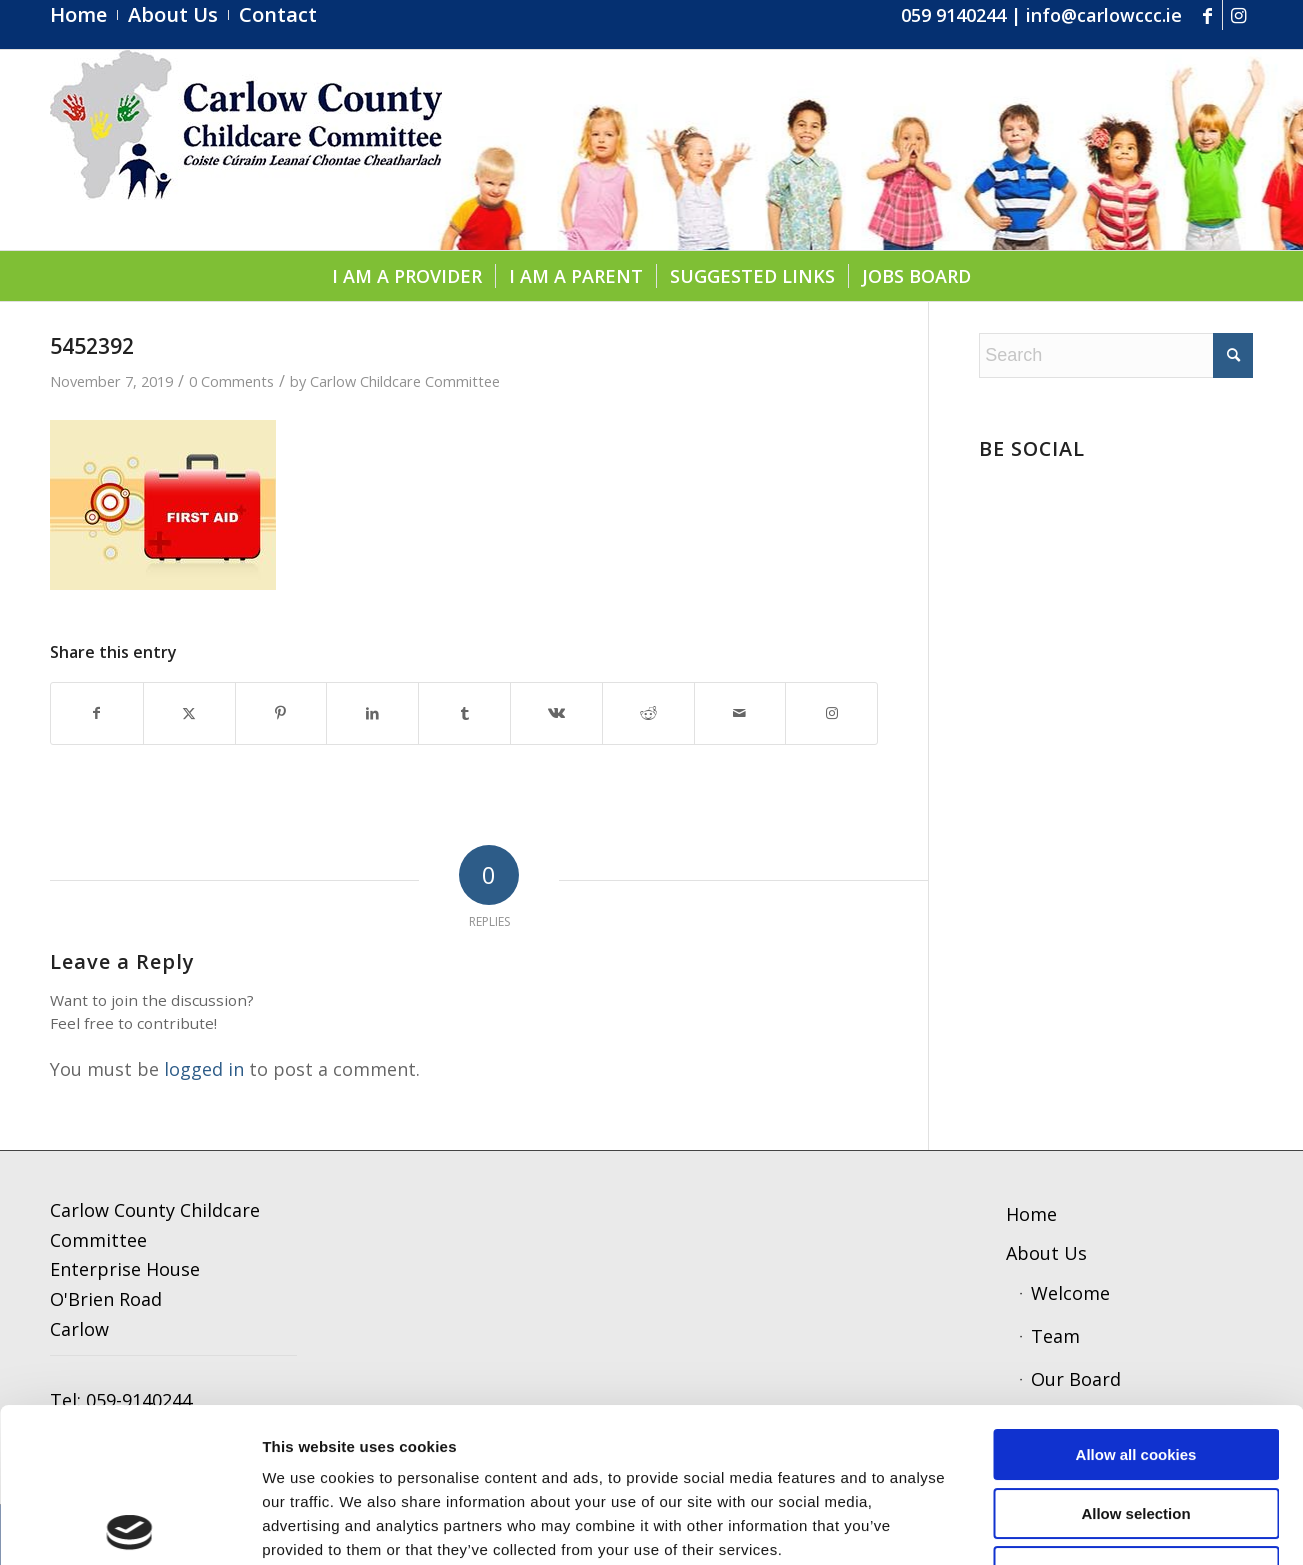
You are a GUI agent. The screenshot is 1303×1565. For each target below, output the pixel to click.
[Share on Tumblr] (464, 713)
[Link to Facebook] (1207, 15)
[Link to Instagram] (1238, 15)
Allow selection (1135, 1359)
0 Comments (231, 381)
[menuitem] (84, 15)
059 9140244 (953, 15)
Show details (1044, 1525)
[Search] (1116, 355)
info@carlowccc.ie (1104, 15)
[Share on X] (189, 713)
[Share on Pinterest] (281, 713)
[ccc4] (246, 150)
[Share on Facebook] (97, 713)
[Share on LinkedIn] (372, 713)
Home (1031, 1214)
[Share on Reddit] (648, 713)
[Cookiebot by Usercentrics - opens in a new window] (129, 1526)
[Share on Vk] (556, 713)
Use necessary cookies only (1136, 1417)
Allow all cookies (1136, 1300)
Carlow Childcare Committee (405, 381)
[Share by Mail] (740, 713)
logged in (204, 1069)
